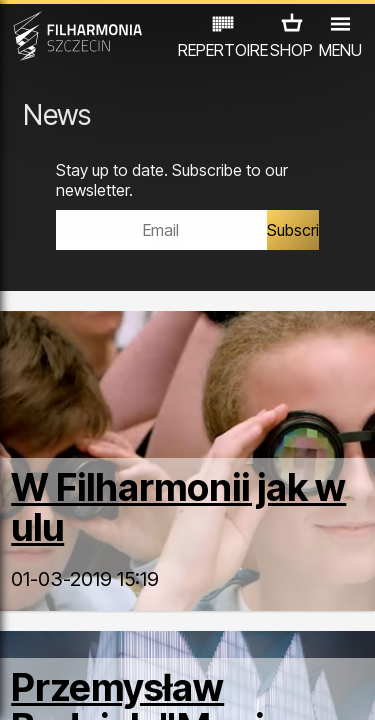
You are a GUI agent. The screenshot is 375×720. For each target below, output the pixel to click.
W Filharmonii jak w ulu (178, 507)
